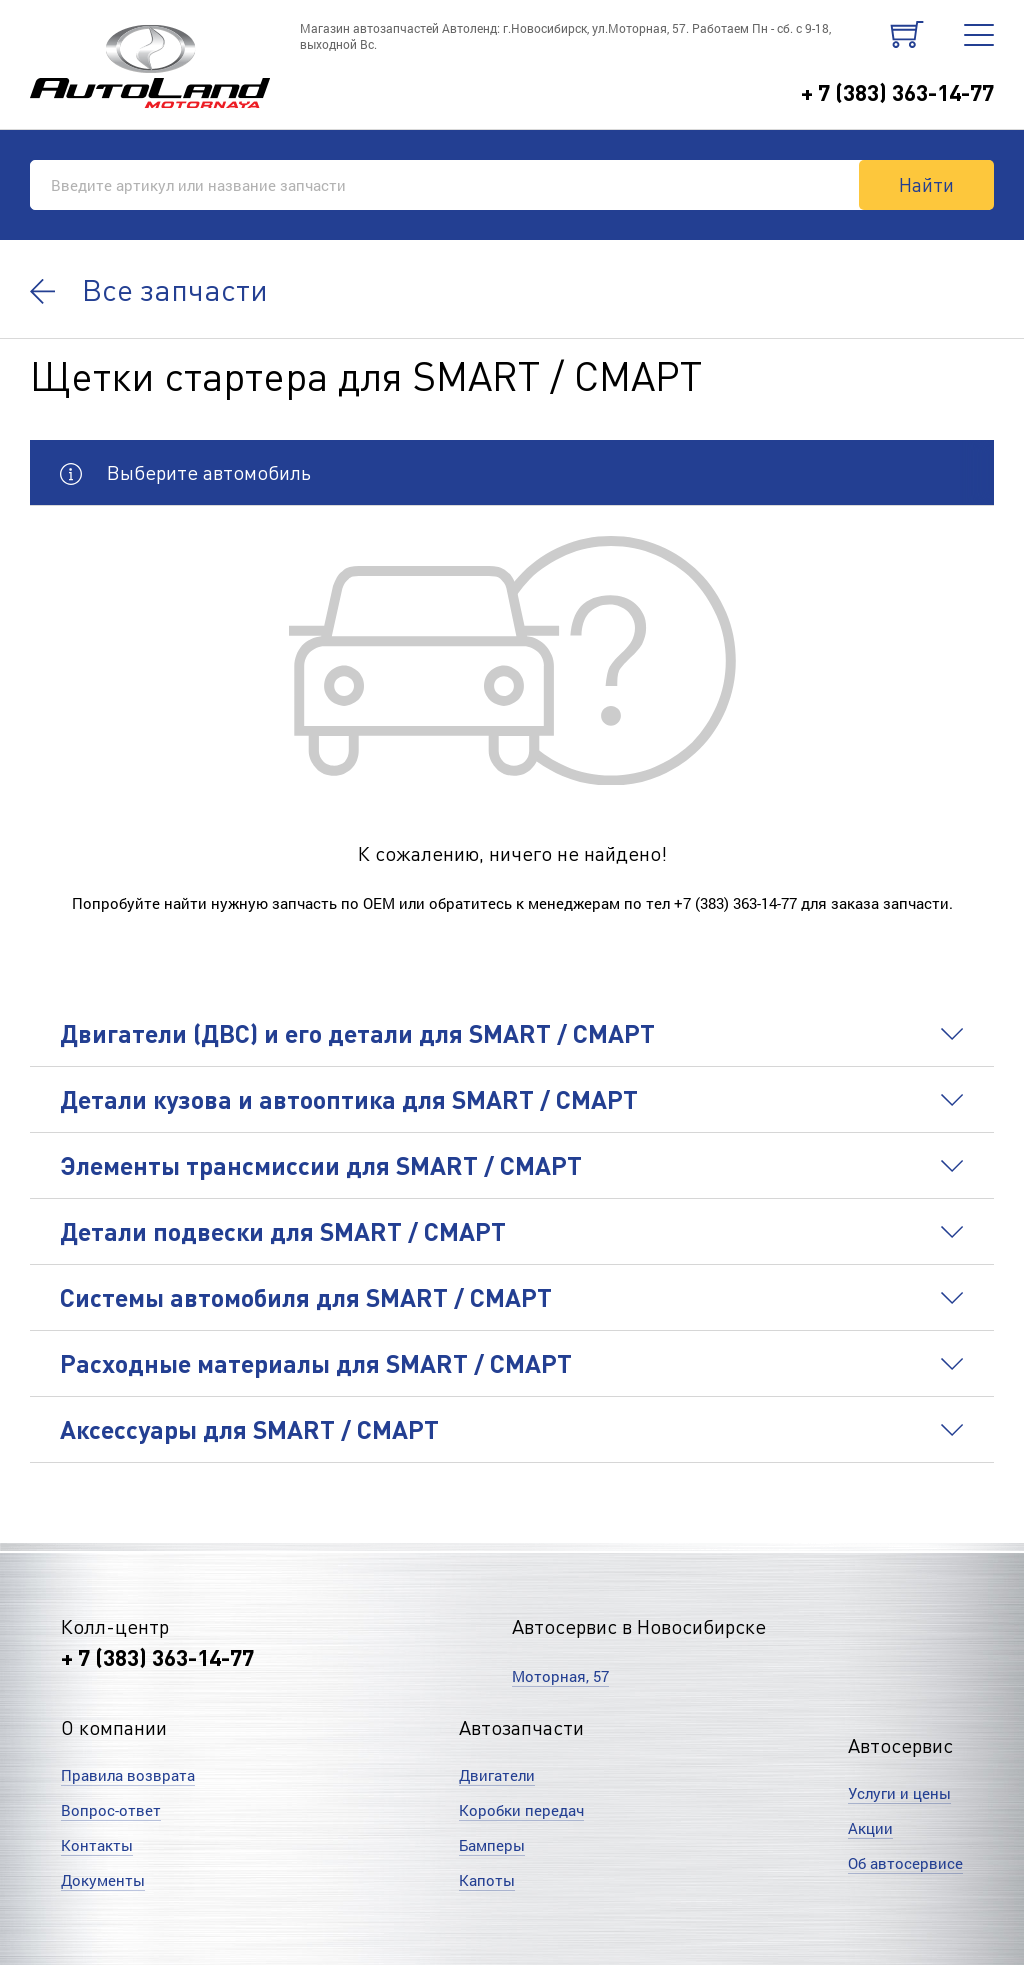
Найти (926, 184)
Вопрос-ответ (111, 1810)
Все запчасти (149, 289)
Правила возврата (128, 1775)
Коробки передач (521, 1810)
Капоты (487, 1880)
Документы (103, 1880)
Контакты (97, 1845)
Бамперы (492, 1845)
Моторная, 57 (560, 1676)
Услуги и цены (899, 1793)
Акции (870, 1828)
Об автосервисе (905, 1863)
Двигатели (497, 1775)
